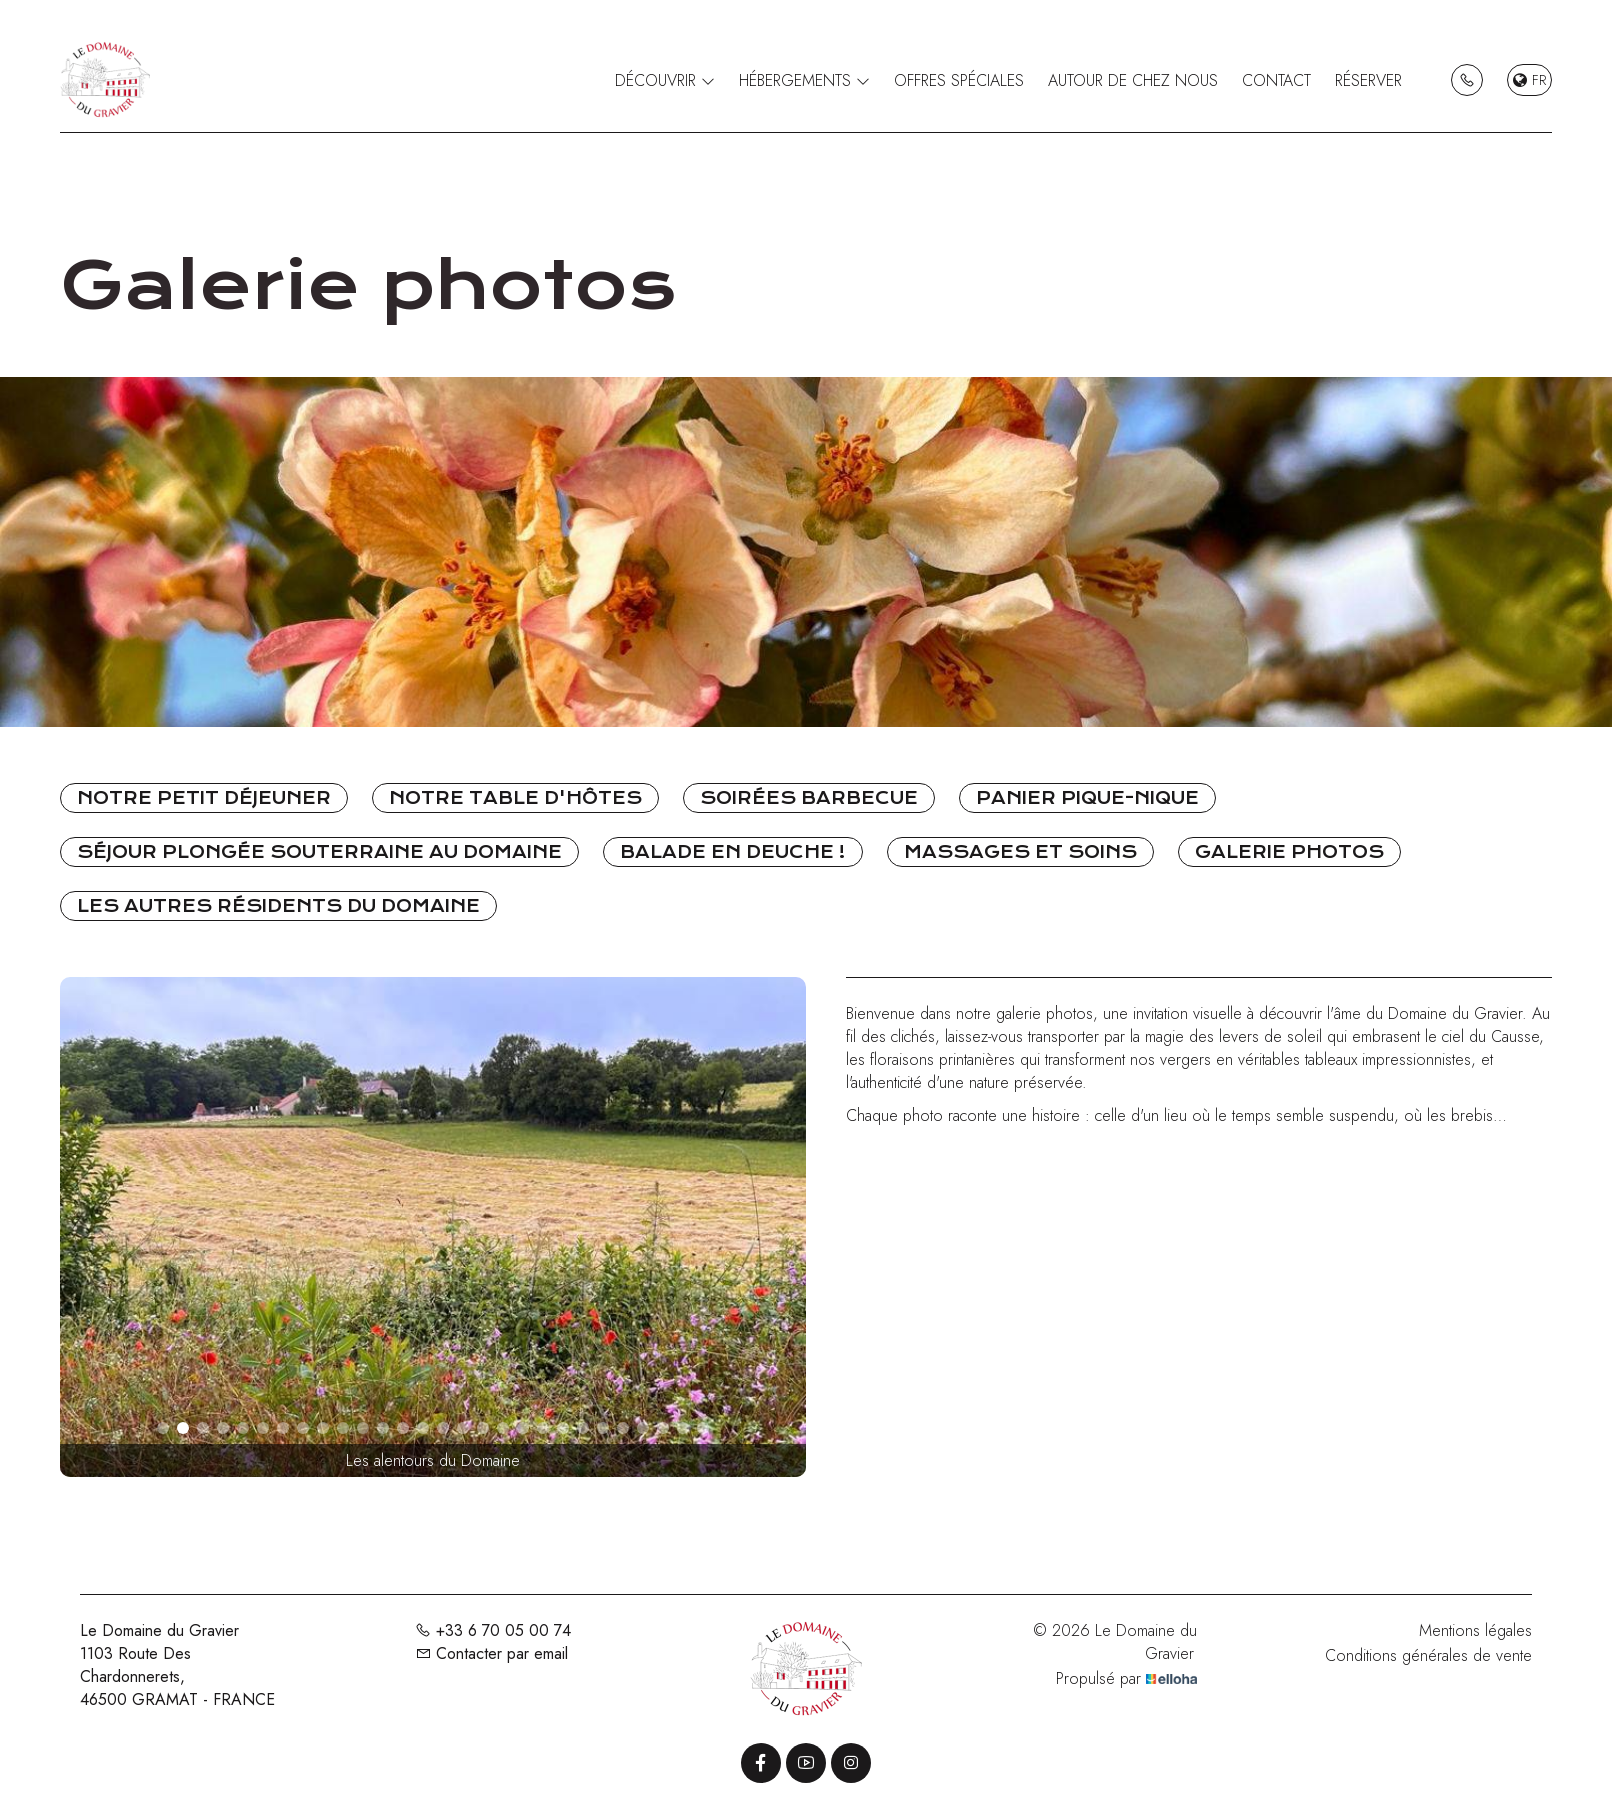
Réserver (1368, 80)
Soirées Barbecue (809, 798)
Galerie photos (1289, 852)
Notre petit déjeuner (204, 798)
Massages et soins (1020, 852)
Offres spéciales (959, 80)
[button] (163, 1428)
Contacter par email (491, 1653)
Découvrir (665, 80)
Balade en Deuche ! (733, 852)
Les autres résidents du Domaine (278, 906)
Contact (1276, 80)
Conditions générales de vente (1428, 1655)
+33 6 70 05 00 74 (493, 1630)
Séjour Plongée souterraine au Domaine (319, 852)
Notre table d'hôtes (515, 798)
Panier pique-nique (1087, 798)
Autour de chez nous (1133, 80)
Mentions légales (1475, 1630)
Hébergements (804, 80)
